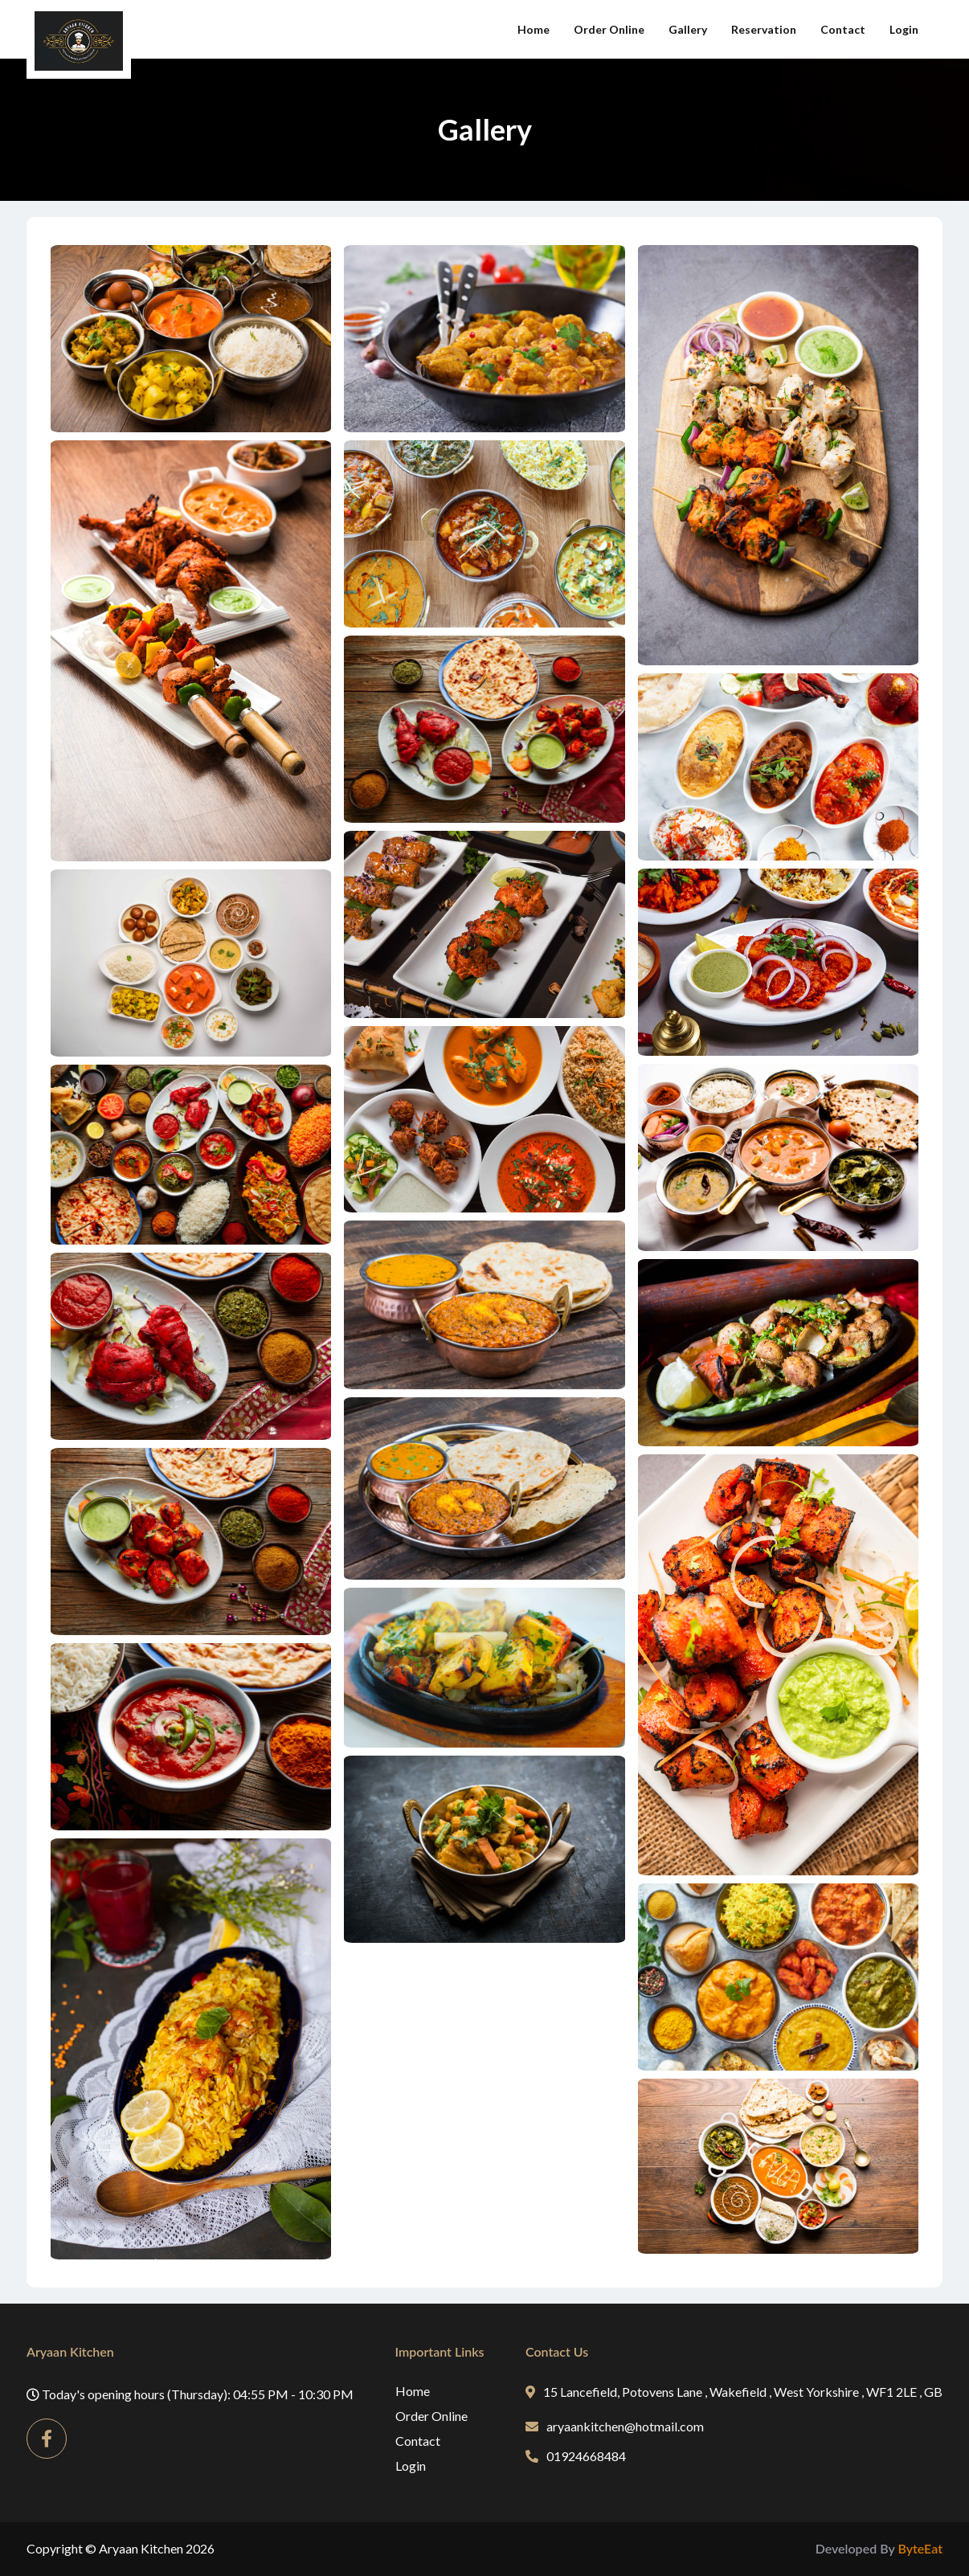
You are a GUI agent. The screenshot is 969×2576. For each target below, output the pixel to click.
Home (533, 29)
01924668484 (575, 2456)
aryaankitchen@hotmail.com (614, 2426)
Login (903, 29)
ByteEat (919, 2548)
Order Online (609, 29)
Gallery (687, 29)
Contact (842, 29)
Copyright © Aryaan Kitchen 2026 (121, 2548)
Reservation (763, 29)
